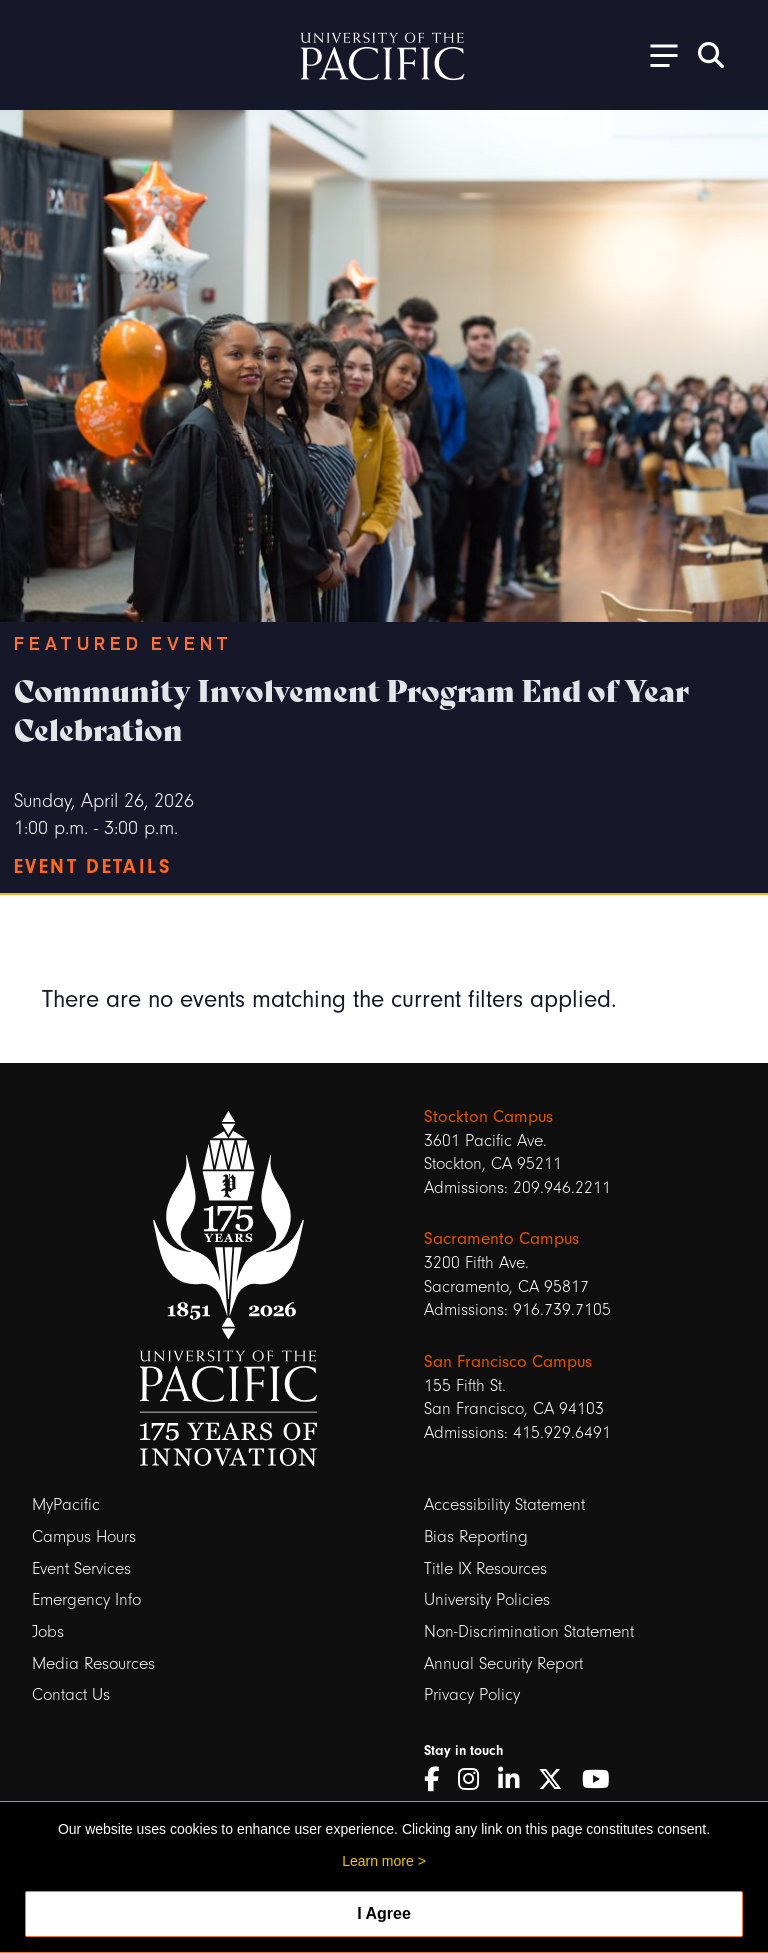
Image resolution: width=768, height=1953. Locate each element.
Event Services (81, 1568)
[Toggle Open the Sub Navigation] (657, 54)
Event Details (92, 866)
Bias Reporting (476, 1536)
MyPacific (66, 1504)
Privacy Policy (472, 1694)
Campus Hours (84, 1536)
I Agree (384, 1913)
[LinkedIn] (515, 1780)
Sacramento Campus (501, 1238)
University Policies (487, 1599)
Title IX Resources (485, 1568)
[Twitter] (557, 1780)
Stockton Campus (488, 1116)
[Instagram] (475, 1780)
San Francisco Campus (508, 1361)
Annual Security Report (503, 1663)
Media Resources (93, 1663)
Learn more (378, 1861)
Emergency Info (86, 1599)
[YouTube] (603, 1780)
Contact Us (71, 1694)
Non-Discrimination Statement (529, 1631)
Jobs (48, 1631)
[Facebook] (438, 1780)
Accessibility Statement (504, 1504)
